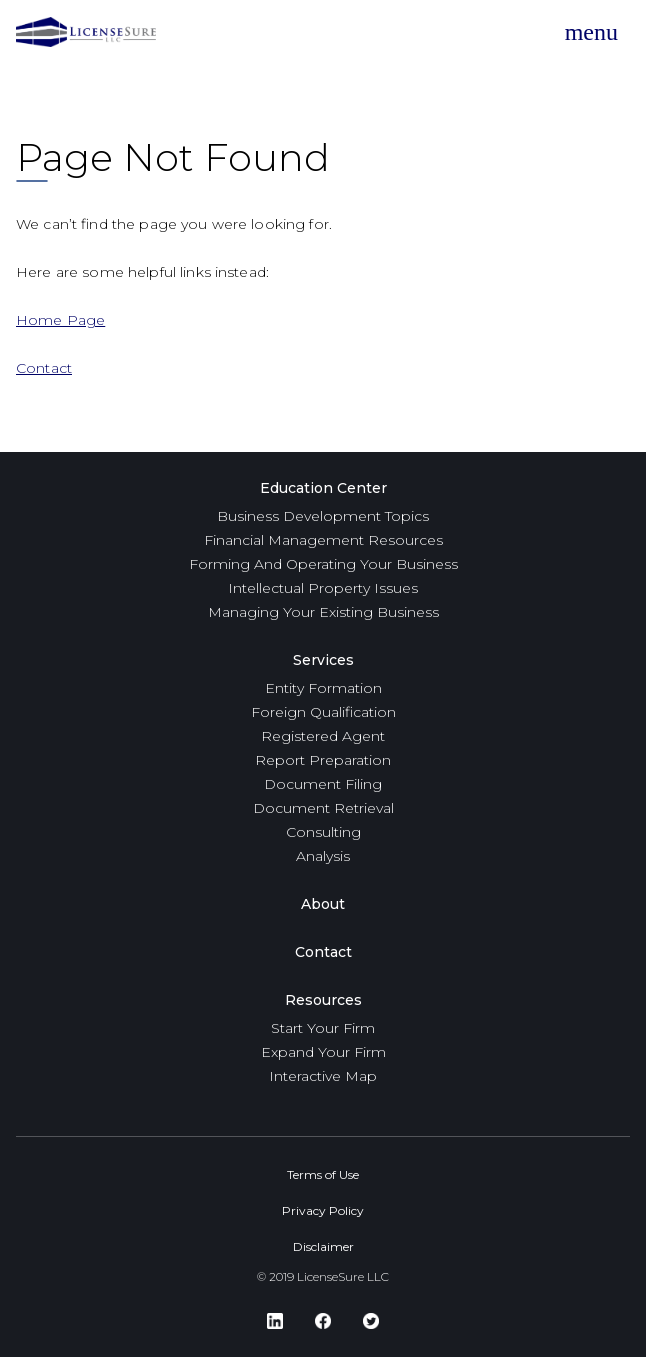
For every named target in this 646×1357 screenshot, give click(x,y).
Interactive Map (323, 1076)
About (323, 904)
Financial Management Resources (323, 540)
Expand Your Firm (323, 1052)
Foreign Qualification (323, 712)
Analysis (323, 856)
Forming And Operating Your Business (323, 564)
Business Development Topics (323, 516)
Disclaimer (323, 1246)
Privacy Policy (323, 1210)
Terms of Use (323, 1174)
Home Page (60, 320)
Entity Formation (323, 688)
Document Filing (323, 784)
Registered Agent (323, 736)
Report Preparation (323, 760)
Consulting (323, 832)
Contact (44, 368)
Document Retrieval (323, 808)
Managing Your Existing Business (323, 612)
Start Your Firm (323, 1028)
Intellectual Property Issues (323, 588)
